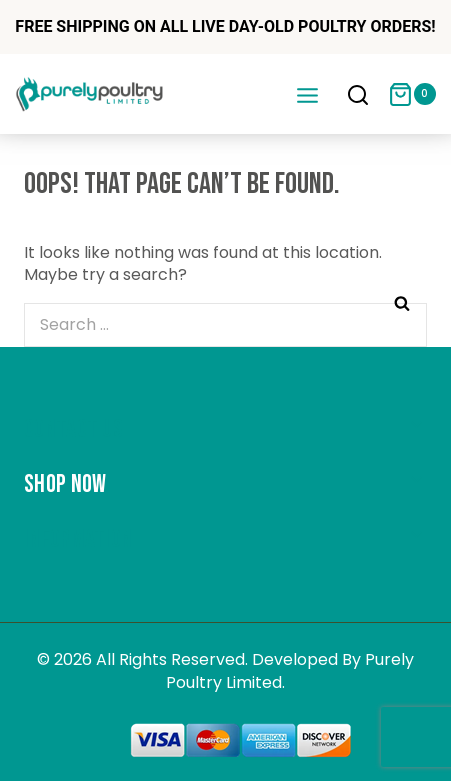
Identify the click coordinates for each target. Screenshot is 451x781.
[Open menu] (307, 94)
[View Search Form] (358, 97)
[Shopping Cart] (412, 94)
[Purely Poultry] (90, 94)
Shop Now (65, 484)
